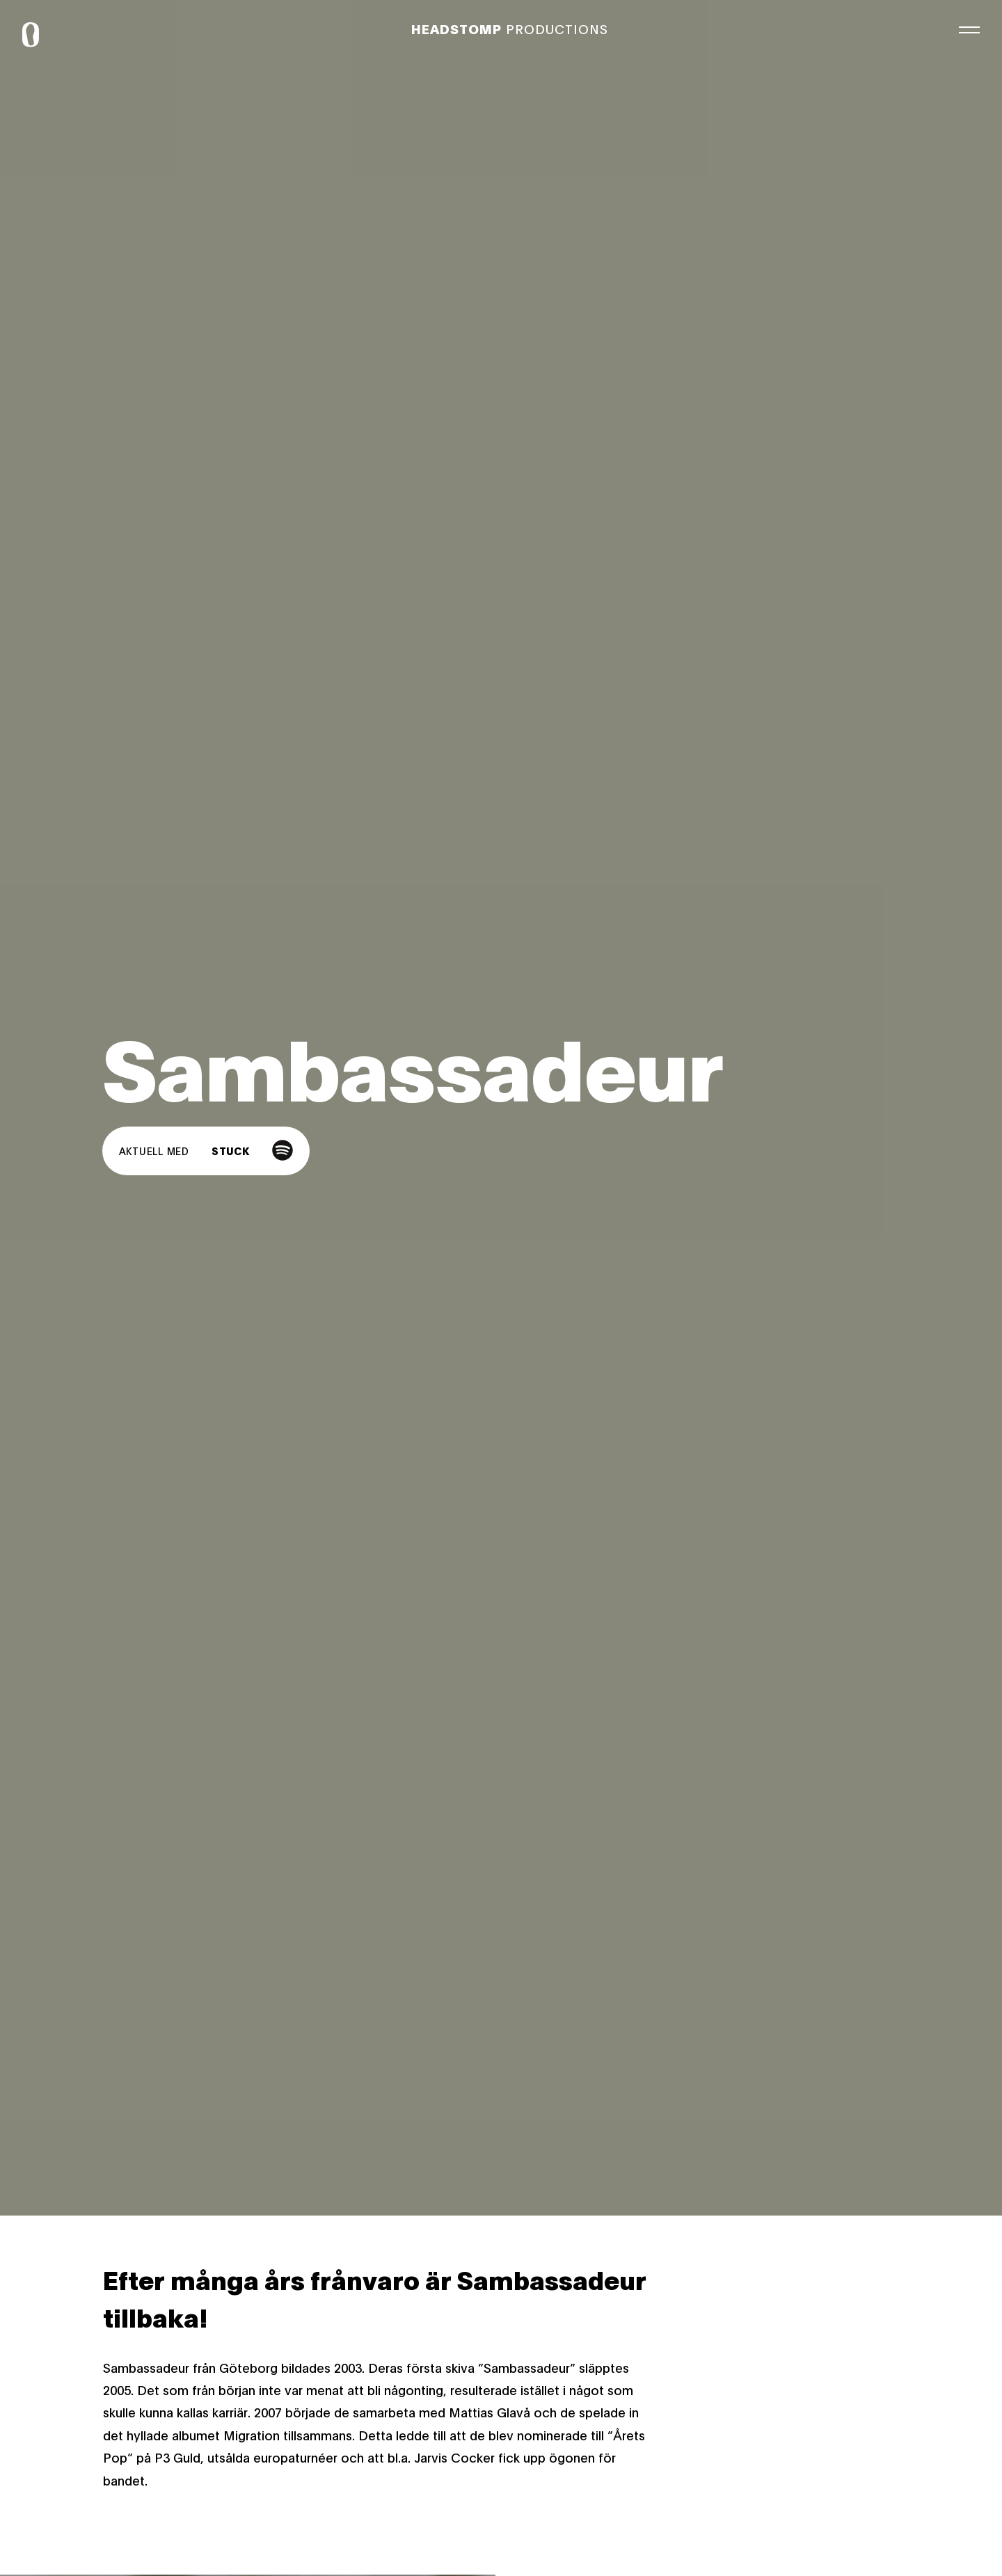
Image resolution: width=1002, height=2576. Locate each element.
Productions (509, 28)
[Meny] (969, 27)
